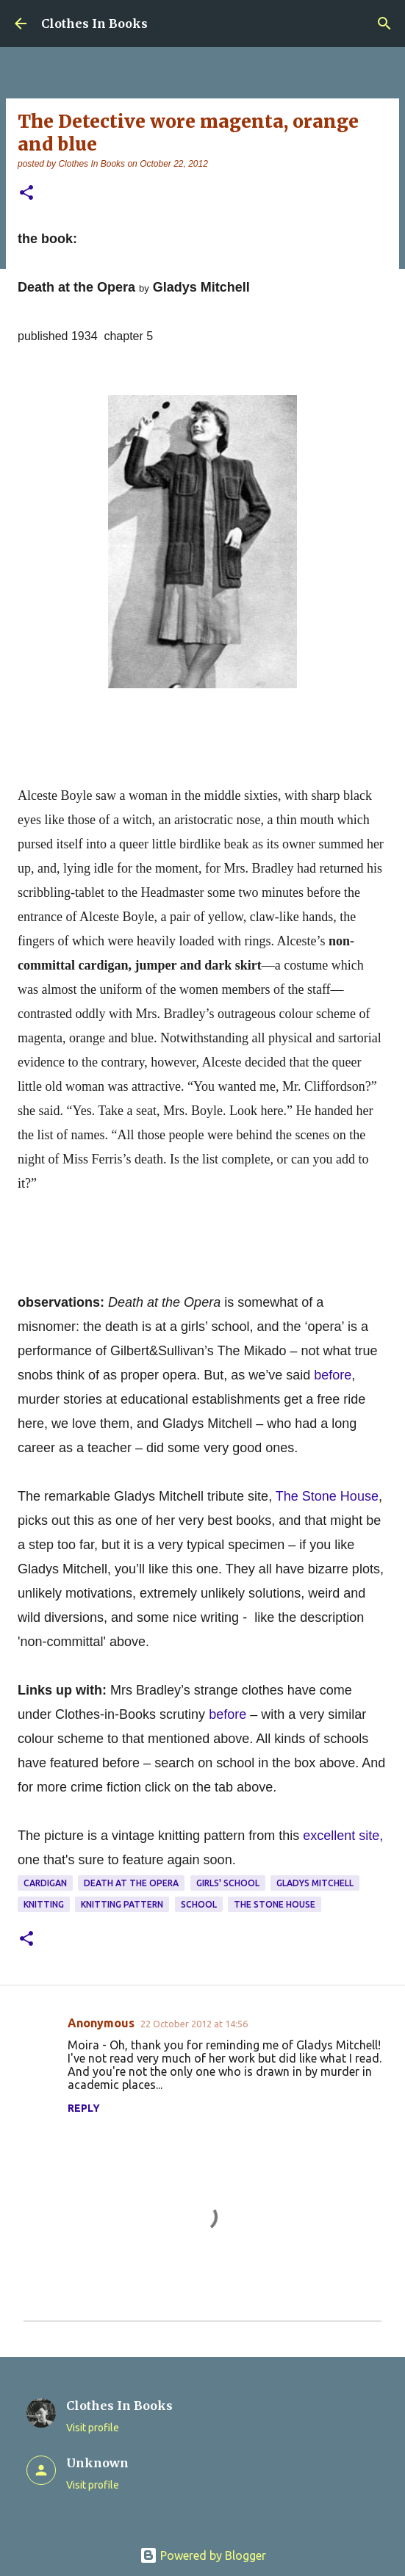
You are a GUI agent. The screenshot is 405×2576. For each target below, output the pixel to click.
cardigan (45, 1883)
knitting (44, 1904)
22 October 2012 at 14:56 (194, 2023)
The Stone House (274, 1904)
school (199, 1904)
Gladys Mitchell (315, 1883)
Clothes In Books (94, 23)
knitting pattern (122, 1904)
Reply (84, 2108)
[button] (26, 193)
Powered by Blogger (203, 2555)
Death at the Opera (131, 1883)
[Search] (384, 23)
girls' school (227, 1883)
